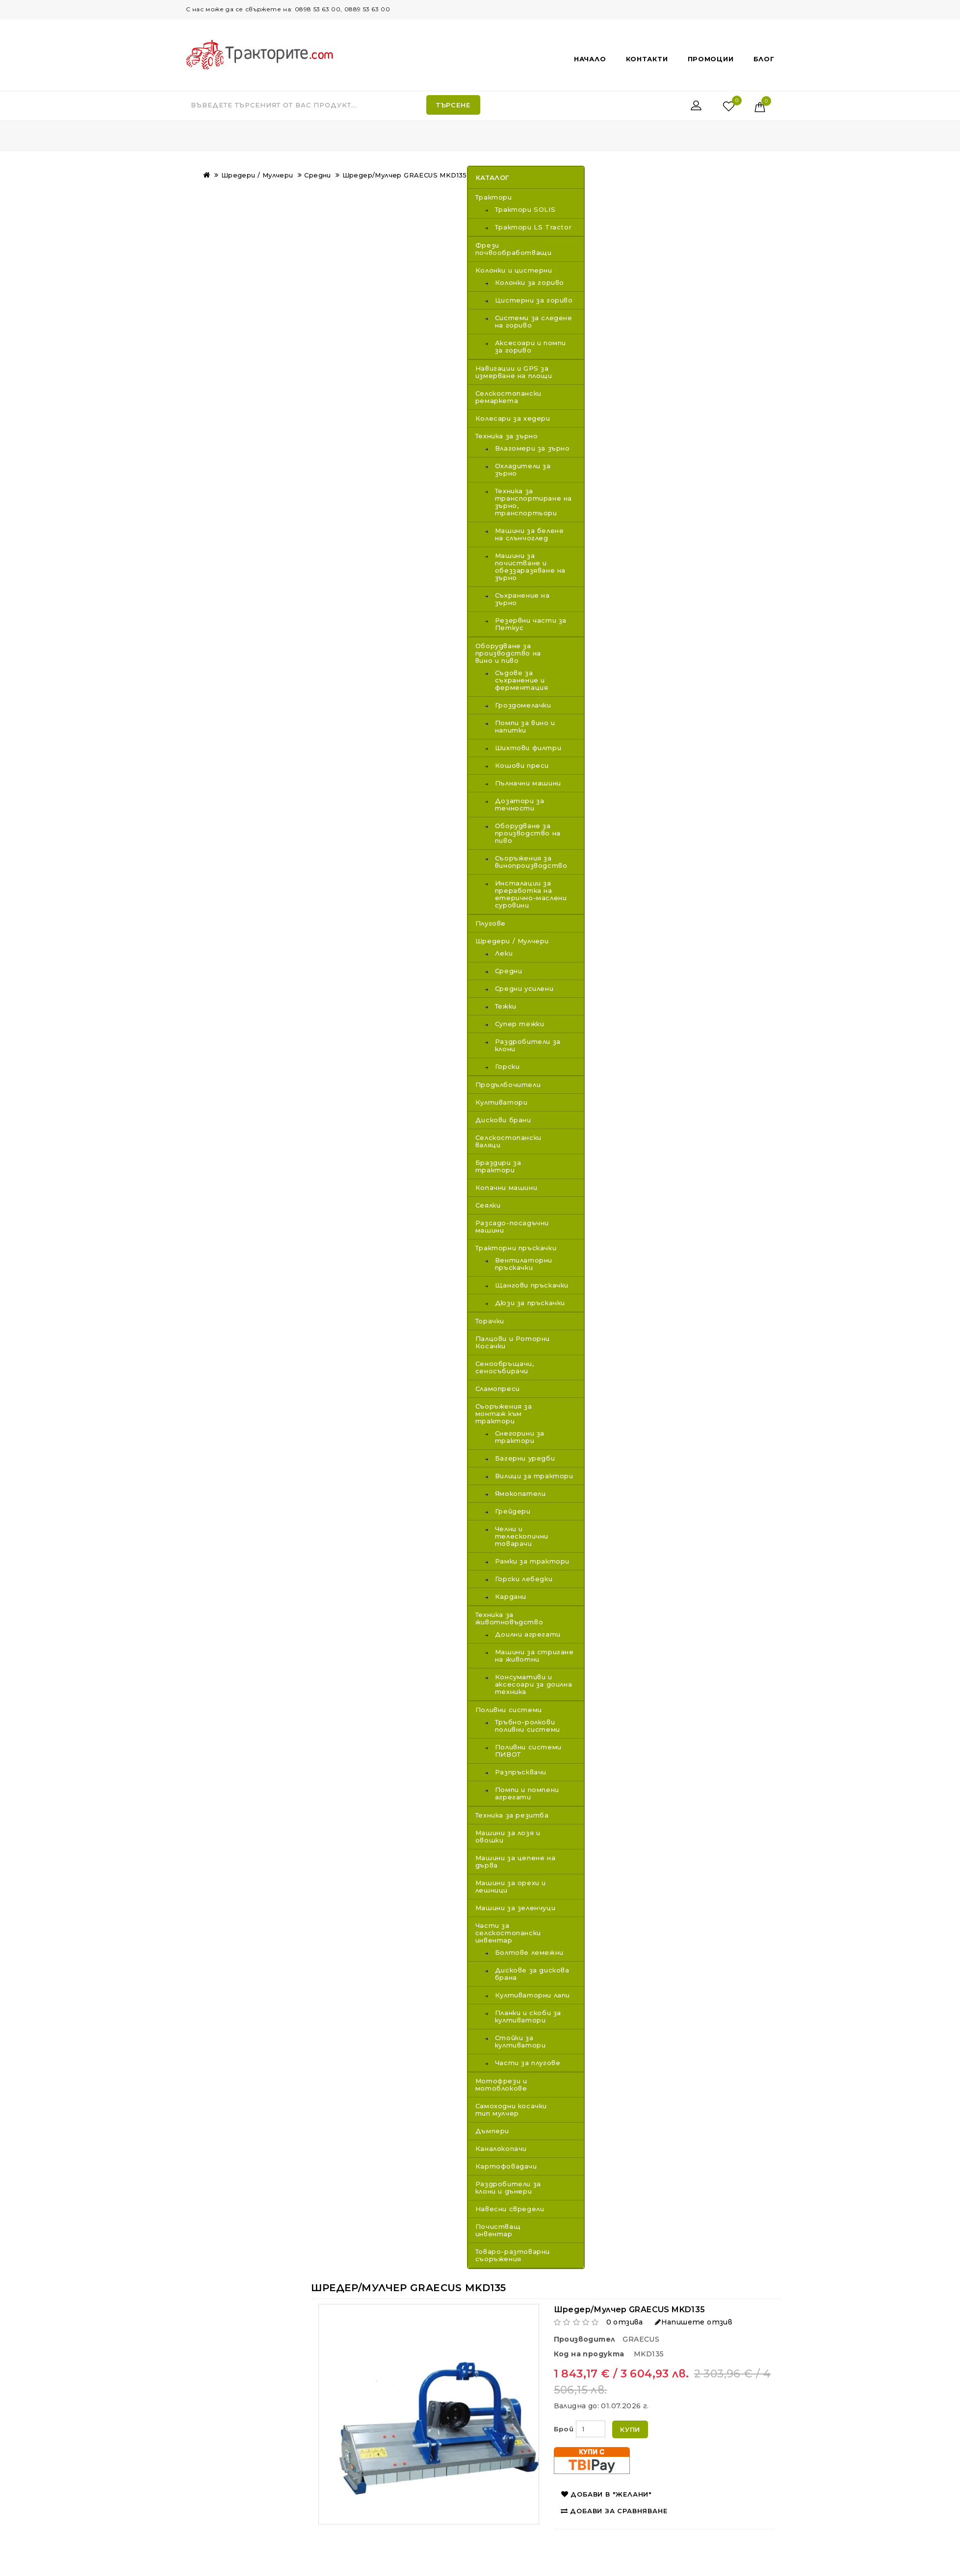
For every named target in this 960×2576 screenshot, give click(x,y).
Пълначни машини (528, 783)
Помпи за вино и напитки (525, 726)
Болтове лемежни (529, 1952)
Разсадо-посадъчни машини (512, 1226)
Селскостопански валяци (508, 1141)
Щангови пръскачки (532, 1285)
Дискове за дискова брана (532, 1974)
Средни (317, 175)
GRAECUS (641, 2339)
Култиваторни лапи (532, 1995)
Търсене (453, 105)
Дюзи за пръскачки (530, 1303)
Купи (630, 2429)
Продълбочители (508, 1084)
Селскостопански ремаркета (508, 396)
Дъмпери (492, 2131)
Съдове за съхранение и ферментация (521, 680)
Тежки (506, 1006)
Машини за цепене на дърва (515, 1861)
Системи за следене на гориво (533, 321)
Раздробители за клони (528, 1045)
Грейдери (513, 1511)
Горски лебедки (523, 1579)
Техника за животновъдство (509, 1618)
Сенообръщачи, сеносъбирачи (504, 1367)
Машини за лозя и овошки (508, 1836)
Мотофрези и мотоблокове (501, 2084)
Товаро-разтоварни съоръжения (512, 2255)
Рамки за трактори (532, 1561)
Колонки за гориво (529, 282)
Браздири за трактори (498, 1166)
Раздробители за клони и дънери (508, 2187)
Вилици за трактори (534, 1476)
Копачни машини (506, 1187)
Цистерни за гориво (534, 300)
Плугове (490, 923)
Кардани (510, 1596)
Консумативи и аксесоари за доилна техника (533, 1684)
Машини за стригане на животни (534, 1655)
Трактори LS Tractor (533, 227)
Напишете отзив (693, 2322)
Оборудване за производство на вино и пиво (508, 653)
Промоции (711, 59)
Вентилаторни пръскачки (523, 1264)
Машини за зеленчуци (515, 1908)
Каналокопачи (501, 2148)
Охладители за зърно (523, 469)
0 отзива (624, 2322)
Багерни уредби (525, 1458)
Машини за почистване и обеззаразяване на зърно (530, 566)
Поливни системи (508, 1710)
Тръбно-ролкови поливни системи (527, 1725)
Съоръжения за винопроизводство (531, 862)
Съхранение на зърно (522, 599)
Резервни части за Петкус (531, 624)
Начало (590, 59)
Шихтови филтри (528, 748)
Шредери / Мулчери (257, 175)
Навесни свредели (510, 2209)
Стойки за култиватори (520, 2041)
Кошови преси (522, 765)
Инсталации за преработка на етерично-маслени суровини (531, 894)
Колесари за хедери (512, 418)
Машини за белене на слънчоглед (529, 534)
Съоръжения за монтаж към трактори (503, 1413)
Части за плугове (528, 2063)
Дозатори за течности (520, 804)
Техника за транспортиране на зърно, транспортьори (533, 502)
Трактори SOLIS (525, 209)
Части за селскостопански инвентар (508, 1932)
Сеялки (488, 1205)
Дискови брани (503, 1120)
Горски (507, 1066)
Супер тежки (520, 1024)
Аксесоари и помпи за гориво (530, 346)
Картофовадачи (506, 2166)
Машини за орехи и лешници (510, 1886)
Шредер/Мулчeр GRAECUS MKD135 (404, 175)
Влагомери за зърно (532, 448)
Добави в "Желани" (606, 2494)
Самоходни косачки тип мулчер (511, 2109)
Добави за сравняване (614, 2511)
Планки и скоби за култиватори (528, 2016)
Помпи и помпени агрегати (527, 1793)
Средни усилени (524, 988)
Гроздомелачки (523, 705)
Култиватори (501, 1102)
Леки (504, 953)
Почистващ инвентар (497, 2230)
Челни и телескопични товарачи (521, 1536)
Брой (564, 2429)
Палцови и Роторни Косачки (512, 1342)
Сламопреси (497, 1388)
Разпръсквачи (520, 1772)
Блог (764, 59)
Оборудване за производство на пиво (528, 833)
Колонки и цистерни (513, 270)
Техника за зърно (506, 436)
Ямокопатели (520, 1493)
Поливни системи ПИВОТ (528, 1750)
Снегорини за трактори (520, 1437)
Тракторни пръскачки (515, 1248)
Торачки (489, 1321)
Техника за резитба (512, 1815)
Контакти (647, 59)
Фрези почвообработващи (513, 248)
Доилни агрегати (528, 1634)
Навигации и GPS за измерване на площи (513, 371)
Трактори (493, 197)
